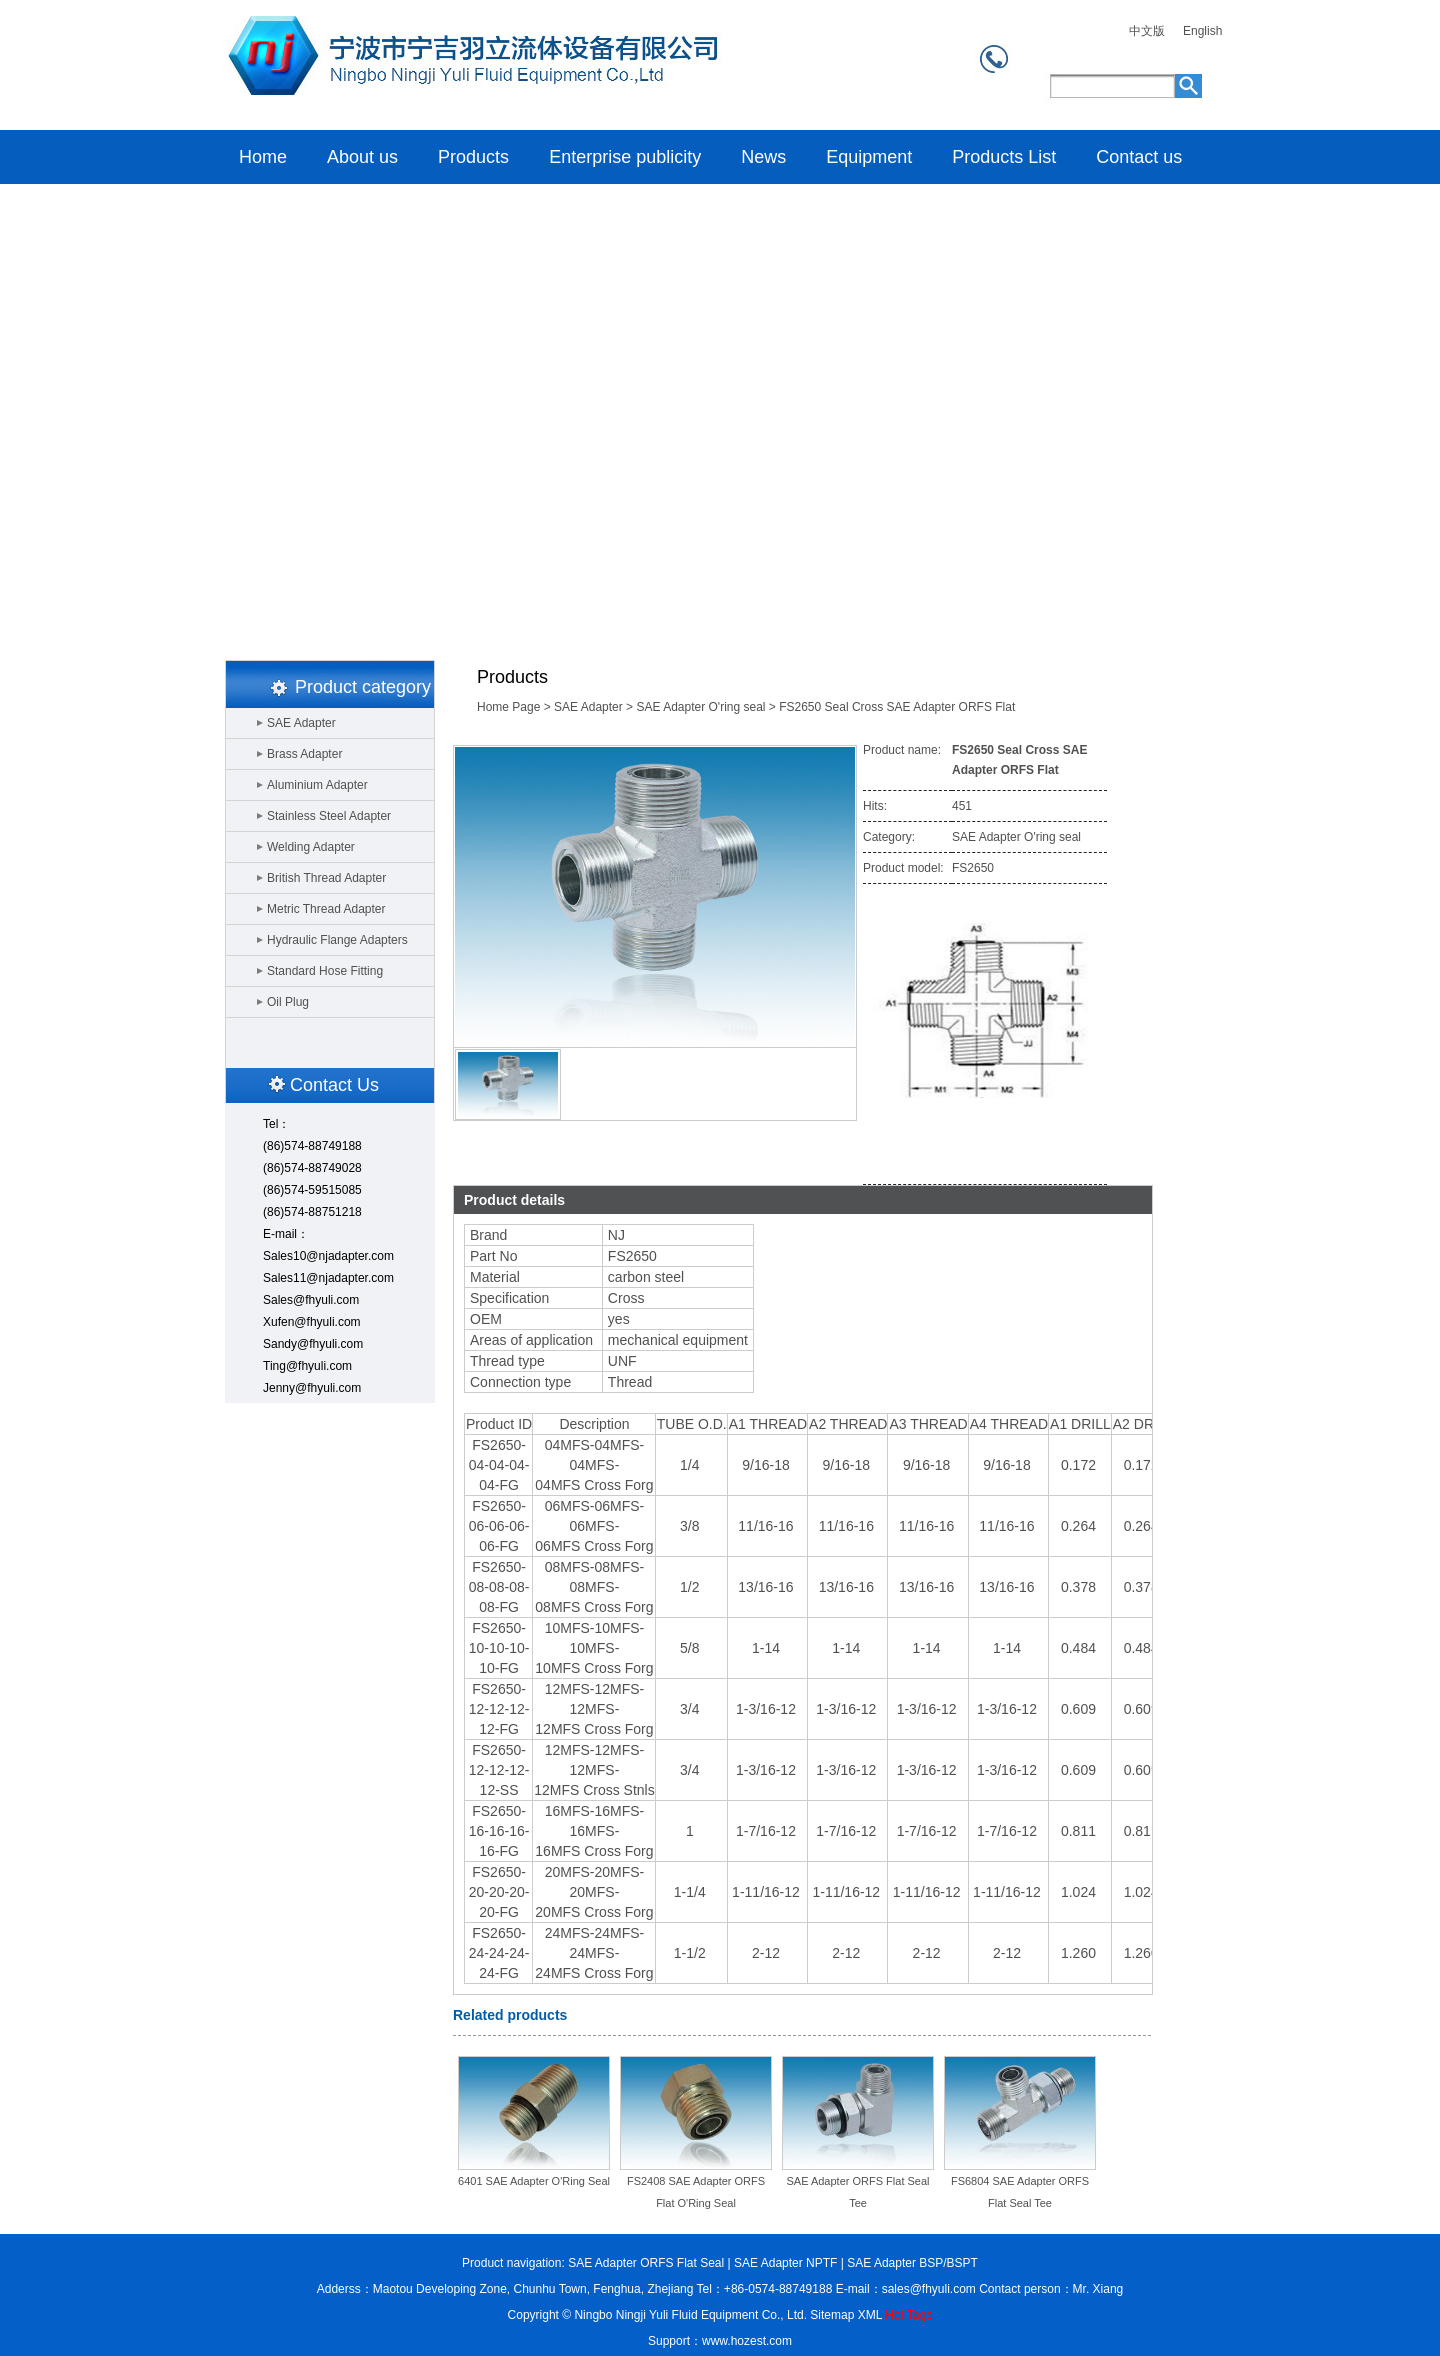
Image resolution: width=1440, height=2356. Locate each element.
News (763, 157)
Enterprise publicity (625, 157)
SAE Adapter (301, 723)
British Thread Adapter (326, 878)
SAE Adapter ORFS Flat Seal (646, 2263)
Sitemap (832, 2315)
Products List (1004, 157)
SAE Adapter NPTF (785, 2263)
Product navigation (511, 2263)
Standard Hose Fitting (325, 971)
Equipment (869, 157)
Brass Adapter (304, 754)
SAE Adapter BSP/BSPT (912, 2263)
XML (870, 2315)
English (1202, 31)
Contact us (1139, 157)
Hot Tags (908, 2315)
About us (362, 157)
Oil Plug (288, 1002)
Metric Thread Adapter (326, 909)
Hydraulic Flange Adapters (337, 940)
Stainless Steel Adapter (329, 816)
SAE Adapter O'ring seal (700, 707)
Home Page (508, 707)
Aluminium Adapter (317, 785)
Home (469, 65)
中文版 (1147, 31)
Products (473, 157)
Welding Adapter (311, 847)
